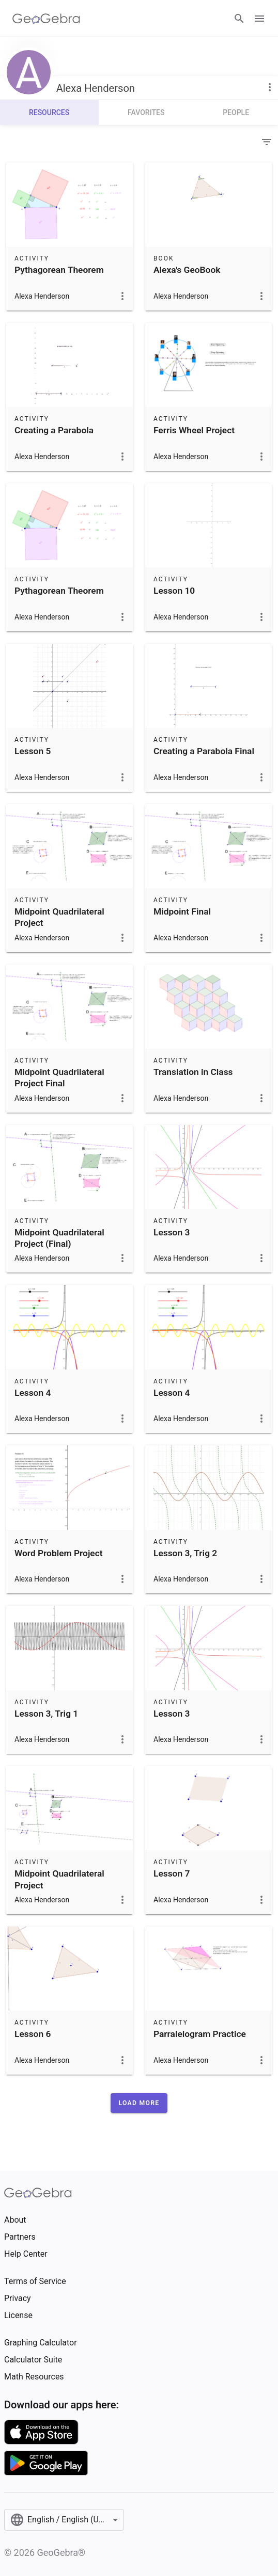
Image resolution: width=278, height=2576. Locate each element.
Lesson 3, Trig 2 (185, 1553)
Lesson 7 (171, 1873)
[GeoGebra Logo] (46, 18)
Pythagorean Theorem (59, 270)
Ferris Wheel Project (194, 430)
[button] (139, 2103)
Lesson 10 (174, 590)
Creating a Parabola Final (203, 751)
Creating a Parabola (54, 430)
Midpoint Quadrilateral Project (59, 917)
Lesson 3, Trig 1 (46, 1713)
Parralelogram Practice (199, 2034)
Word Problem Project (58, 1553)
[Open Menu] (259, 18)
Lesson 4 (32, 1393)
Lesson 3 (171, 1232)
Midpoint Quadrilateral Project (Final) (59, 1238)
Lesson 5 (32, 751)
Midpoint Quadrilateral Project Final (59, 1077)
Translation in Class (193, 1072)
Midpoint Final (182, 911)
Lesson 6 (32, 2034)
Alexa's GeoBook (186, 270)
